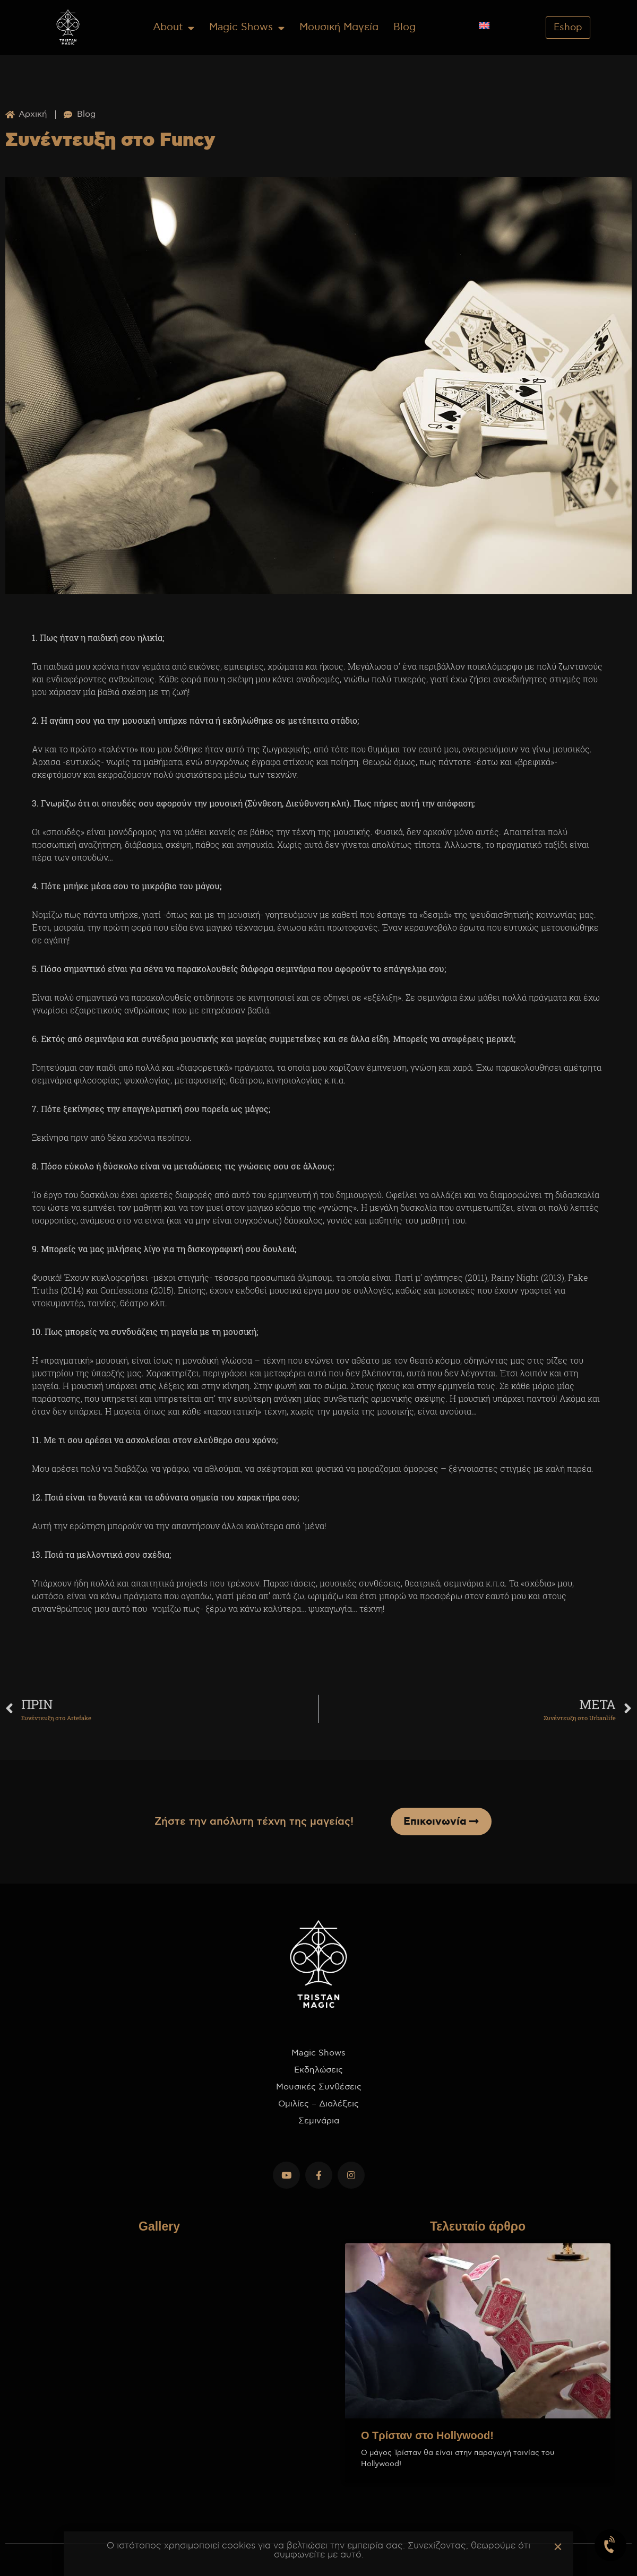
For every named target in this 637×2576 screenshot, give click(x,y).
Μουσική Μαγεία (338, 27)
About (173, 28)
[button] (558, 2547)
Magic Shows (247, 28)
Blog (404, 27)
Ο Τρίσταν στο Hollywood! (427, 2435)
